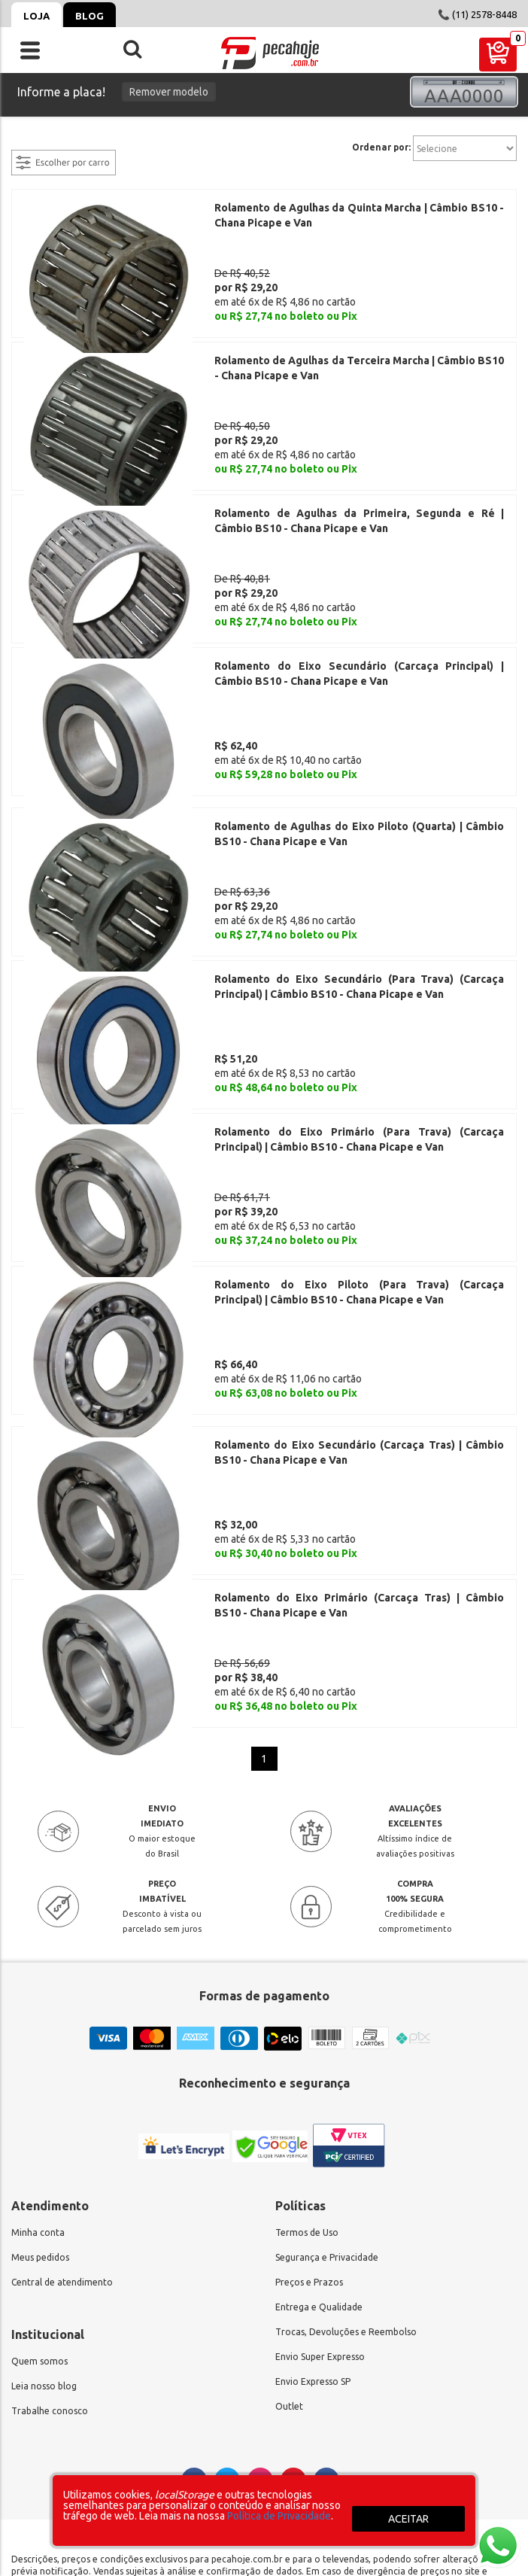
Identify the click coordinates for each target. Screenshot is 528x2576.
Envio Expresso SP (312, 2216)
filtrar (26, 140)
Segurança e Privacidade (326, 2092)
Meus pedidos (40, 2092)
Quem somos (39, 2195)
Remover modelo (168, 92)
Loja (36, 16)
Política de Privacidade (279, 2516)
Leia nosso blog (44, 2220)
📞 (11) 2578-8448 (477, 14)
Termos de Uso (306, 2067)
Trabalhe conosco (49, 2245)
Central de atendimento (62, 2116)
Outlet (289, 2241)
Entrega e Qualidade (319, 2141)
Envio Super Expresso (320, 2191)
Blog (89, 16)
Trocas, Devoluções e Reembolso (346, 2166)
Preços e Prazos (309, 2116)
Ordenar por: (381, 147)
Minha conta (38, 2067)
